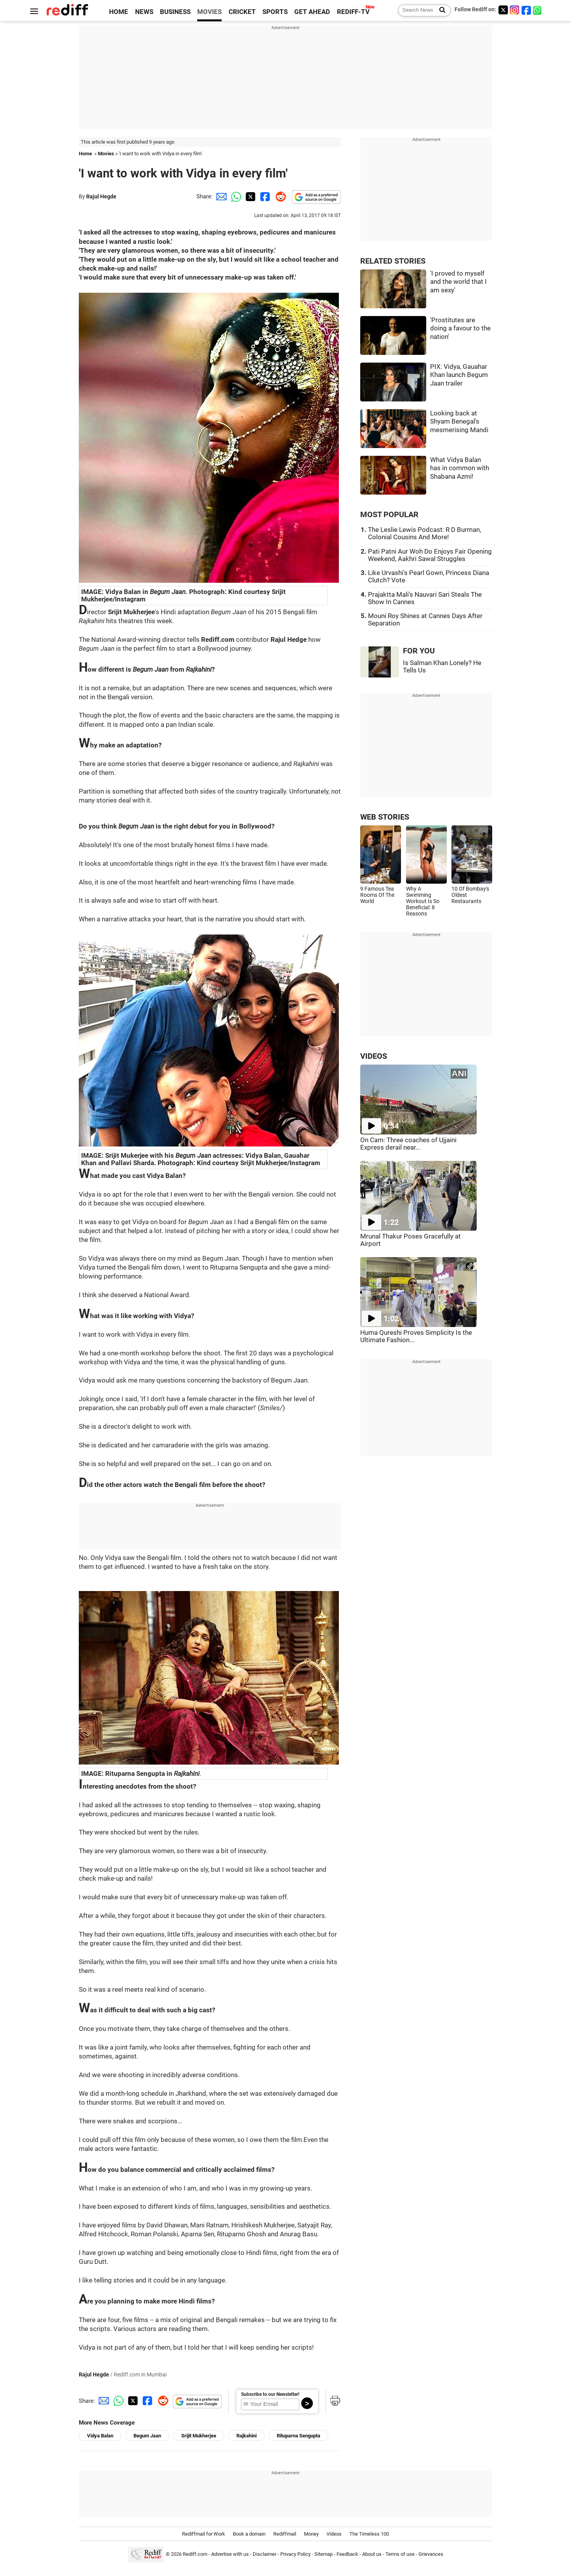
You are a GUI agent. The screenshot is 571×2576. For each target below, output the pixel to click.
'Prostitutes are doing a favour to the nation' (460, 328)
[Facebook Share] (264, 196)
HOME (118, 12)
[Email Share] (220, 196)
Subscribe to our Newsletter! (270, 2394)
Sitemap (323, 2554)
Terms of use (400, 2554)
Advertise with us (230, 2554)
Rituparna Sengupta (298, 2436)
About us (372, 2554)
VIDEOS (373, 1056)
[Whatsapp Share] (234, 196)
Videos (334, 2534)
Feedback (347, 2554)
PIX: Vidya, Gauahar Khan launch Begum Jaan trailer (459, 375)
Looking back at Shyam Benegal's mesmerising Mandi (459, 422)
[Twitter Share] (249, 196)
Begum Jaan (147, 2436)
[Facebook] (526, 10)
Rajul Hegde (101, 196)
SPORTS (275, 12)
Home (85, 153)
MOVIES (209, 12)
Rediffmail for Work (203, 2534)
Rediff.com (195, 2554)
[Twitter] (503, 10)
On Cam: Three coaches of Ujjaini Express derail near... (408, 1143)
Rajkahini (246, 2436)
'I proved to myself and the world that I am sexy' (458, 282)
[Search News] (440, 10)
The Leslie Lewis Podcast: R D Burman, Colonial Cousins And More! (424, 533)
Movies (106, 153)
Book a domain (249, 2534)
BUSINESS (175, 12)
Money (311, 2534)
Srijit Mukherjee (198, 2436)
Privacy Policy (295, 2554)
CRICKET (242, 12)
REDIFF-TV (353, 12)
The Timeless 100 (369, 2534)
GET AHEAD (312, 12)
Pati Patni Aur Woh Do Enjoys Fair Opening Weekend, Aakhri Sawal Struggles (430, 555)
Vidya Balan (100, 2436)
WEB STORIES (384, 817)
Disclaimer (264, 2554)
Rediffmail (284, 2534)
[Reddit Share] (279, 196)
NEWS (144, 12)
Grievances (430, 2554)
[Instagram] (515, 10)
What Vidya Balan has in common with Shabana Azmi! (459, 468)
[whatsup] (538, 10)
